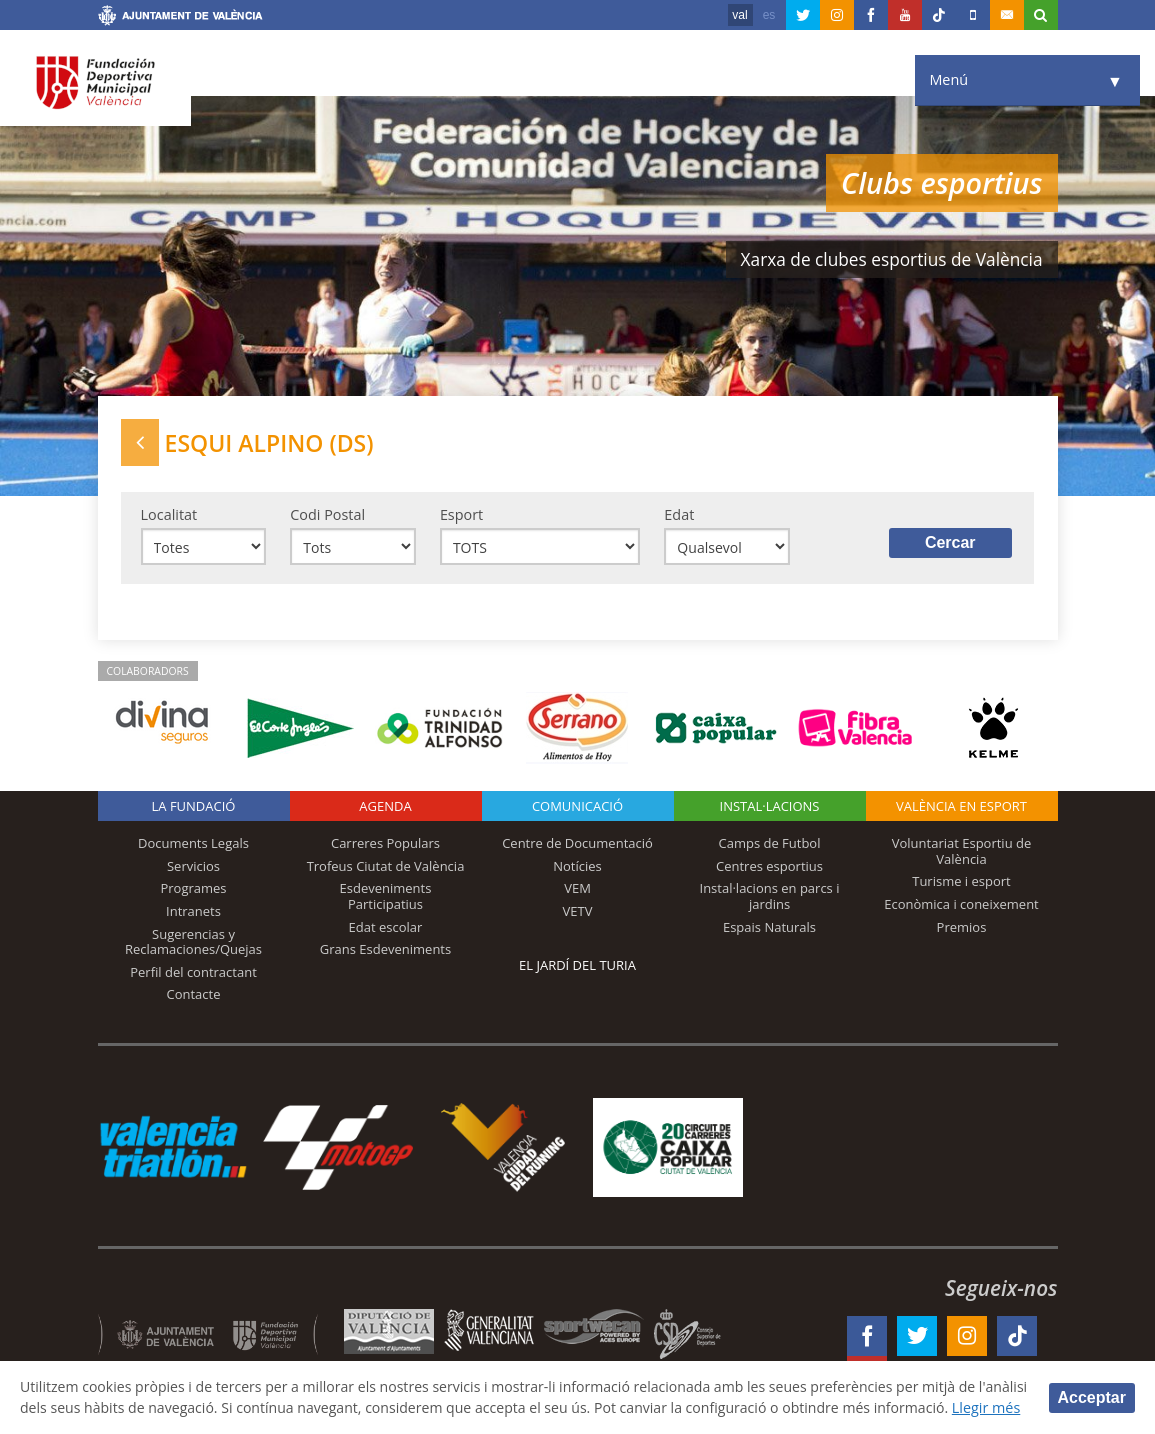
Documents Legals (193, 845)
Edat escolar (386, 928)
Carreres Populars (385, 845)
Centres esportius (769, 868)
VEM (577, 890)
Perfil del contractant (193, 974)
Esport (461, 515)
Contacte (194, 996)
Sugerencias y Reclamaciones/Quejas (193, 943)
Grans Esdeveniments (385, 951)
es (769, 15)
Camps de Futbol (770, 845)
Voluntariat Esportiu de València (962, 853)
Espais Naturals (769, 928)
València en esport (961, 808)
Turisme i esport (961, 883)
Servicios (193, 868)
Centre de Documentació (577, 845)
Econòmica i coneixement (961, 906)
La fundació (194, 808)
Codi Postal (327, 515)
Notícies (577, 868)
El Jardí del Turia (577, 967)
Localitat (169, 515)
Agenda (385, 808)
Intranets (193, 913)
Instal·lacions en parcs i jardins (770, 898)
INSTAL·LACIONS (770, 808)
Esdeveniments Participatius (386, 898)
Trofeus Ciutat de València (386, 868)
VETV (578, 913)
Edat (679, 515)
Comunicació (577, 808)
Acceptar (1092, 1386)
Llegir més (54, 1407)
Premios (962, 928)
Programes (193, 890)
